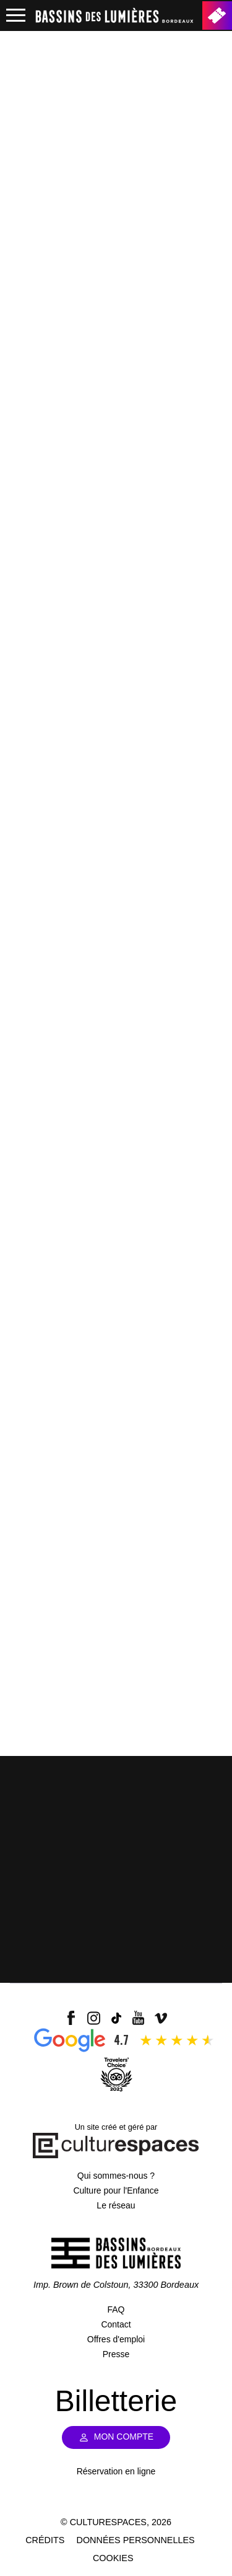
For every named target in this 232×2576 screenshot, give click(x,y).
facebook (71, 2018)
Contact (116, 2324)
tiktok (116, 2018)
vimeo (161, 2018)
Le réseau (116, 2205)
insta (93, 2018)
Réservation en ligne (116, 2471)
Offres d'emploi (116, 2339)
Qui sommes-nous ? (116, 2176)
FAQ (115, 2309)
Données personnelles (136, 2540)
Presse (116, 2354)
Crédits (44, 2540)
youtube (138, 2018)
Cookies (113, 2558)
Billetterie (217, 15)
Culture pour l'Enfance (115, 2190)
